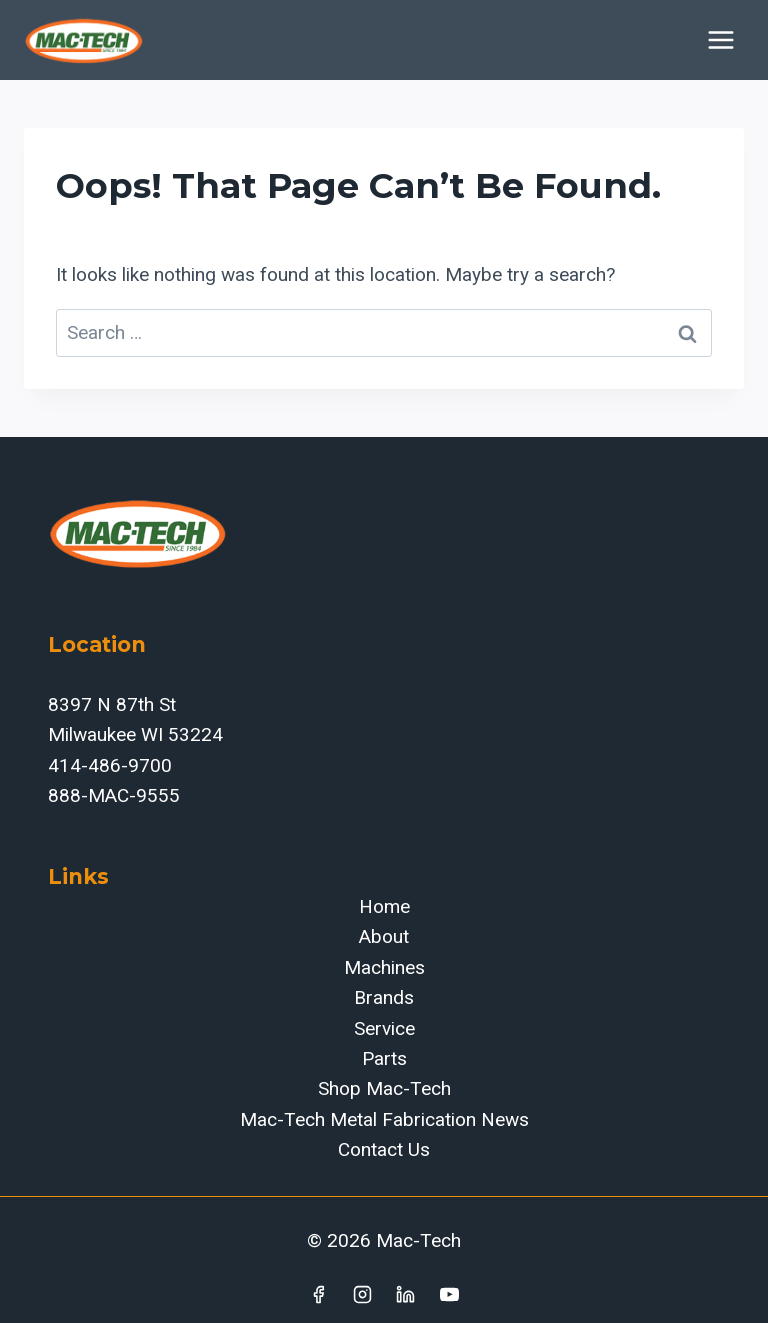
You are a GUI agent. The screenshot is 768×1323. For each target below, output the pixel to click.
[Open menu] (720, 39)
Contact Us (384, 1149)
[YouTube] (450, 1294)
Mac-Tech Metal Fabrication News (384, 1119)
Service (384, 1028)
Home (384, 906)
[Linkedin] (406, 1294)
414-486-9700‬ (110, 765)
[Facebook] (318, 1294)
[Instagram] (362, 1294)
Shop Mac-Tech (384, 1088)
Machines (384, 967)
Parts (384, 1058)
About (384, 936)
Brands (384, 997)
